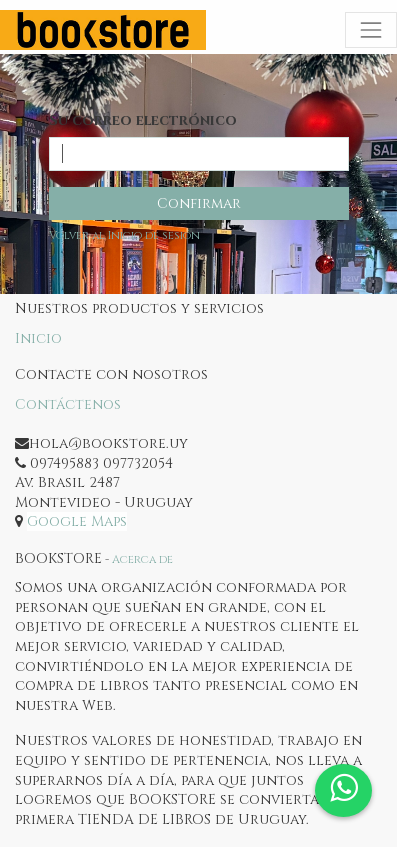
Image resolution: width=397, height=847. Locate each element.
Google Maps (77, 521)
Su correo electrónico (143, 120)
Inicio (38, 338)
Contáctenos (68, 404)
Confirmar (199, 203)
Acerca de (142, 559)
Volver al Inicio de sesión (124, 235)
